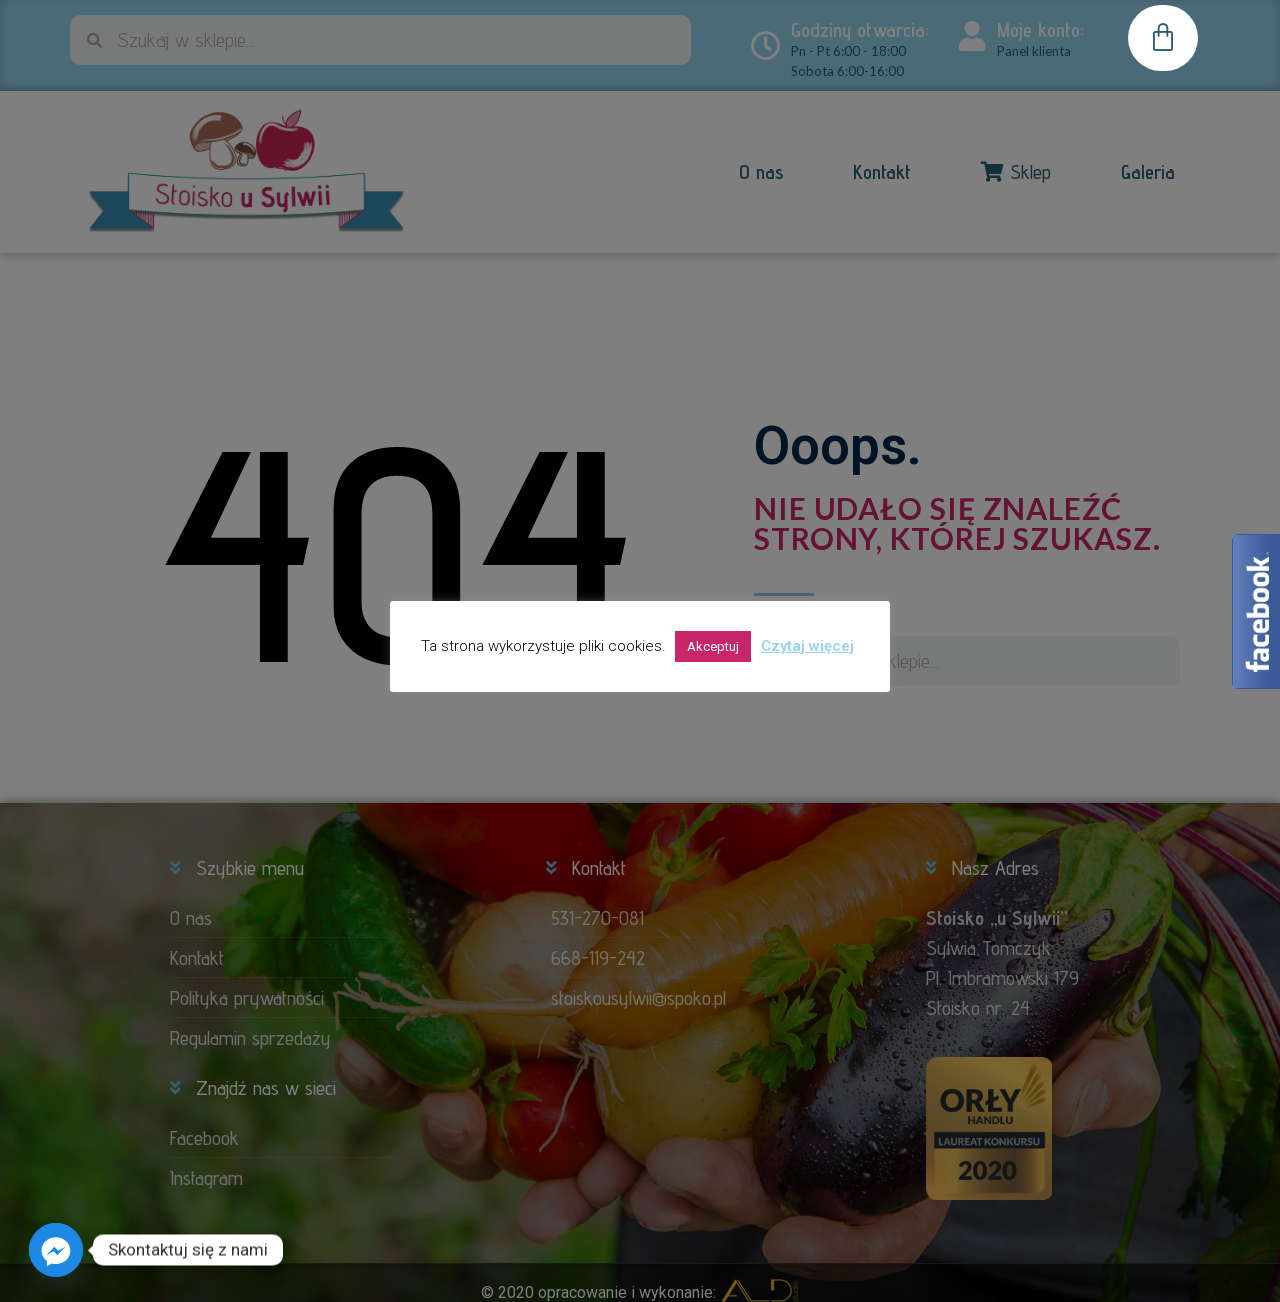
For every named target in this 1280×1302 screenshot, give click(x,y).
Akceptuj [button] (713, 646)
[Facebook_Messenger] (56, 1250)
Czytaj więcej (807, 646)
